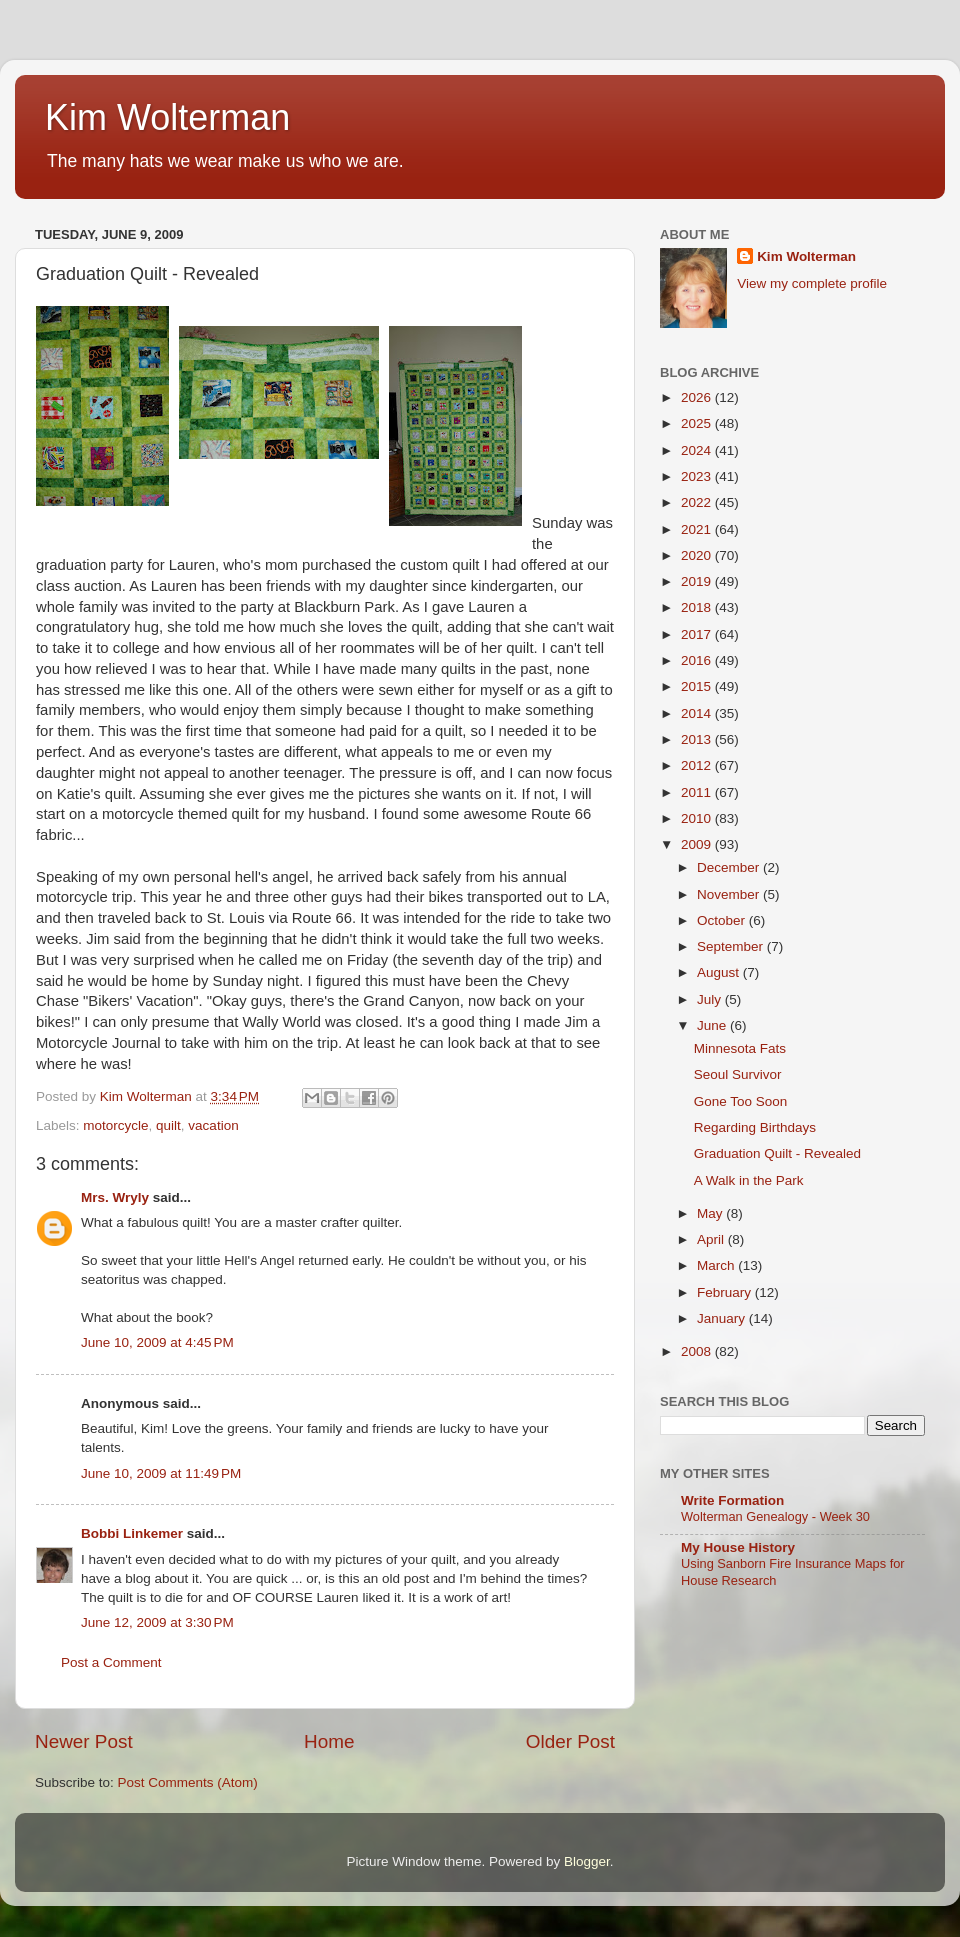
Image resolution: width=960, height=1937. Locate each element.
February (726, 1292)
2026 (698, 397)
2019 (698, 581)
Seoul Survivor (738, 1074)
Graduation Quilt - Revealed (777, 1153)
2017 (698, 634)
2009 (698, 844)
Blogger (587, 1861)
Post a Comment (111, 1662)
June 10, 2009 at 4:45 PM (157, 1342)
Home (329, 1741)
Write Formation (732, 1500)
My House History (738, 1547)
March (717, 1265)
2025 (698, 423)
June (713, 1025)
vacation (213, 1125)
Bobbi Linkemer (132, 1533)
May (711, 1213)
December (730, 867)
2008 (698, 1351)
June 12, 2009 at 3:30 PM (157, 1622)
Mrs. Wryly (115, 1197)
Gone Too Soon (741, 1101)
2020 (698, 555)
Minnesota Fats (740, 1048)
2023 (698, 476)
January (723, 1318)
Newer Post (84, 1741)
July (711, 999)
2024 (698, 450)
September (732, 946)
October (723, 920)
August (720, 972)
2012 (698, 765)
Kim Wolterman (167, 117)
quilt (168, 1125)
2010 (698, 818)
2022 (698, 502)
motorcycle (115, 1125)
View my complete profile (812, 283)
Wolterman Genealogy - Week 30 (775, 1516)
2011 (698, 792)
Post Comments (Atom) (188, 1782)
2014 (698, 713)
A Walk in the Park (749, 1180)
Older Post (570, 1741)
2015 (698, 686)
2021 (698, 529)
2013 (698, 739)
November (730, 894)
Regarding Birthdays (755, 1127)
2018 (698, 607)
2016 (698, 660)
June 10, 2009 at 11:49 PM (161, 1473)
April (712, 1239)
